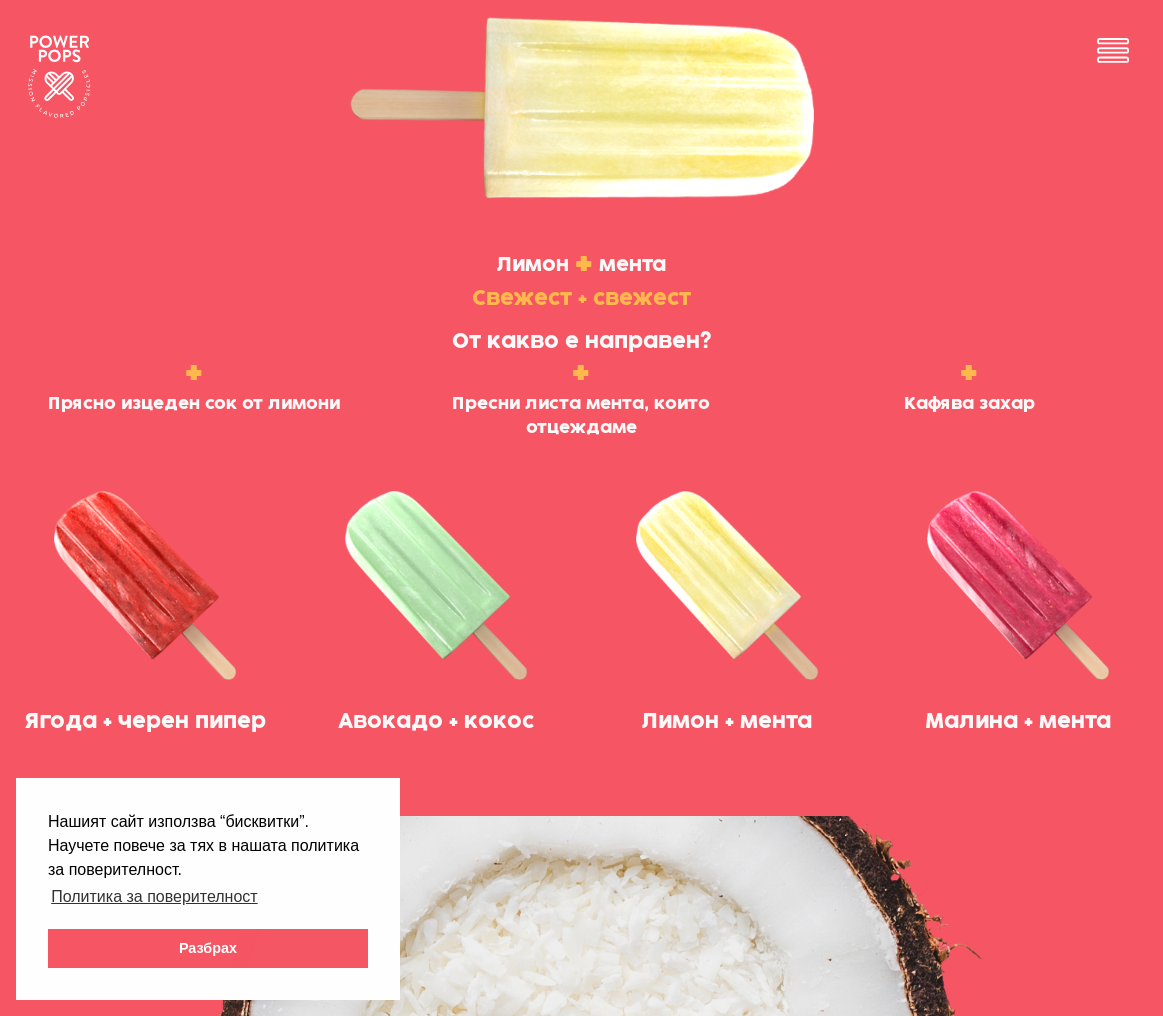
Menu (1113, 50)
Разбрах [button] (208, 948)
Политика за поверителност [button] (154, 896)
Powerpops (58, 76)
